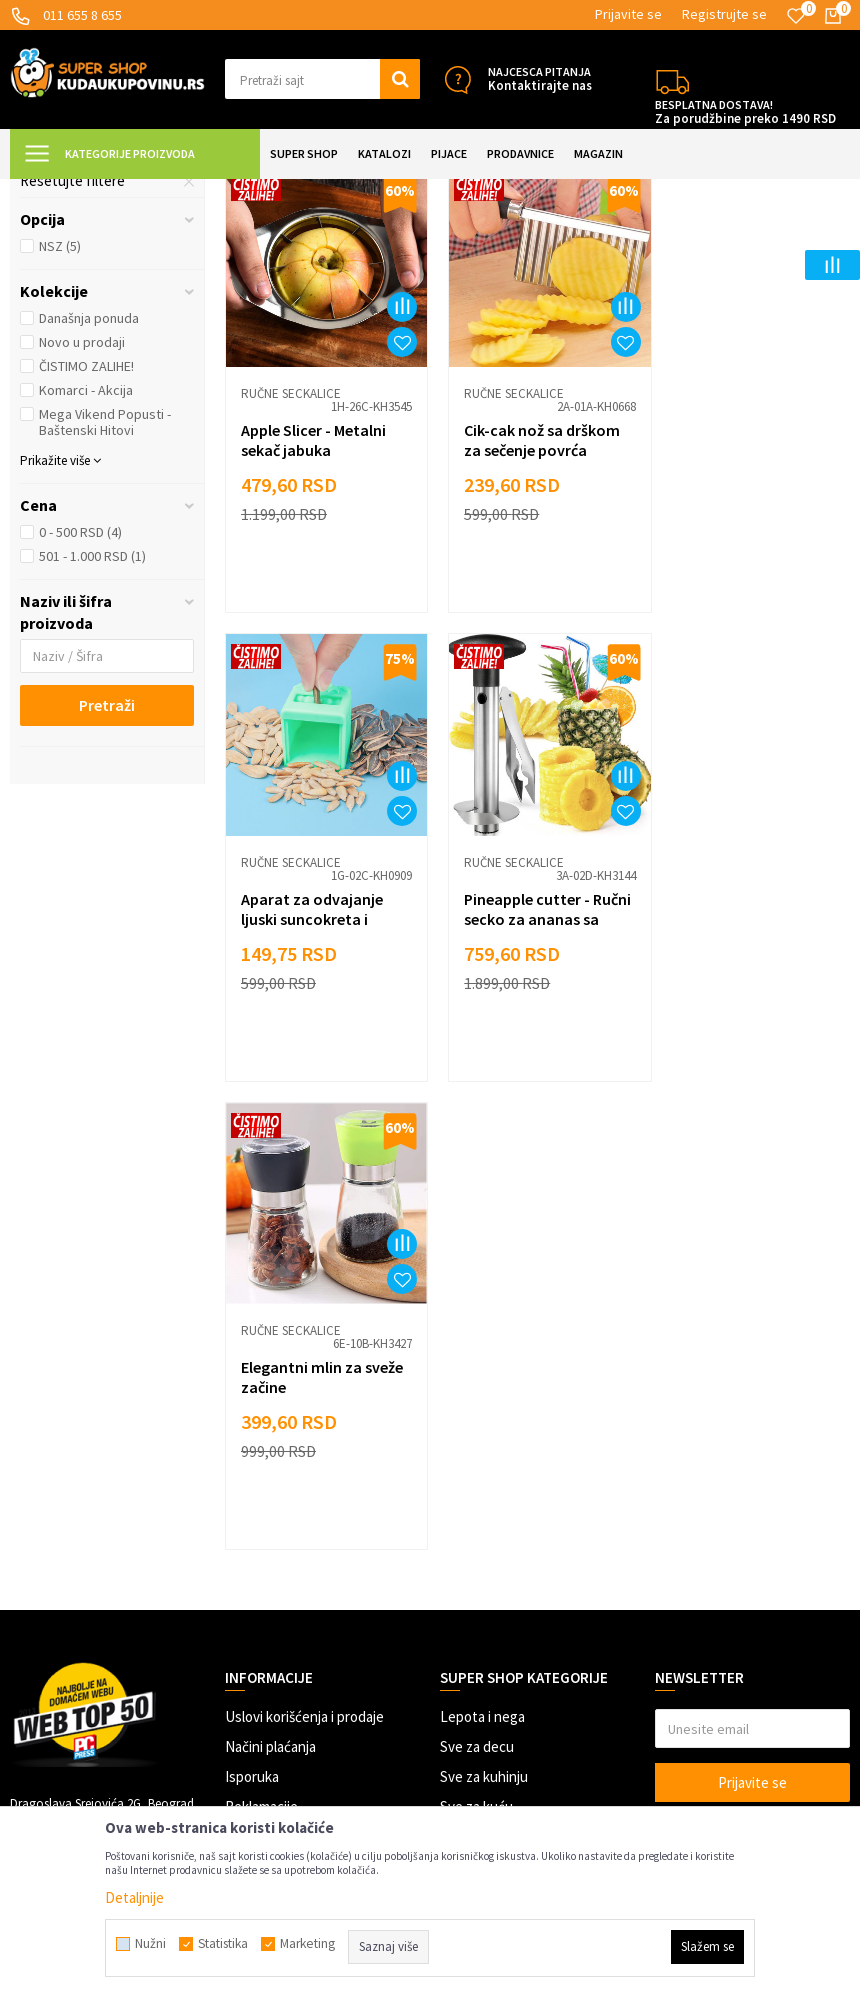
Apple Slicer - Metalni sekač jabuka (313, 611)
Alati (453, 1531)
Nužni (150, 1944)
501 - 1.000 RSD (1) (92, 735)
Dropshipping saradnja (294, 1591)
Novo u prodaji (82, 521)
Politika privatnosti (283, 1531)
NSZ (60, 425)
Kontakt (250, 1651)
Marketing (256, 1621)
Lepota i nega (482, 1411)
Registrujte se (724, 14)
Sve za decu (477, 1441)
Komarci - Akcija (86, 569)
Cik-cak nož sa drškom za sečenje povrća (534, 611)
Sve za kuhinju (484, 1471)
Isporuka (252, 1471)
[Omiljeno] (796, 16)
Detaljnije (134, 1897)
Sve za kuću (476, 1501)
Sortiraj (736, 241)
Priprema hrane (340, 191)
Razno (459, 1621)
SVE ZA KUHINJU (238, 191)
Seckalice (421, 191)
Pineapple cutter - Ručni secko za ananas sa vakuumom (319, 1081)
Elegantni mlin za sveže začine (537, 1071)
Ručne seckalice (81, 315)
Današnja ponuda (89, 497)
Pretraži (107, 884)
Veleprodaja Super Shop (299, 1561)
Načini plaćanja (270, 1441)
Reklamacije (261, 1501)
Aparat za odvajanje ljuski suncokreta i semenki (742, 621)
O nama (248, 1681)
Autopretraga (651, 241)
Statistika (223, 1944)
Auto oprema (480, 1561)
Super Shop (148, 191)
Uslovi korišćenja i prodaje (304, 1411)
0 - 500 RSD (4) (80, 711)
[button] (322, 79)
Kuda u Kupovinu (56, 191)
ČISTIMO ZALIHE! (86, 545)
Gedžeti (464, 1591)
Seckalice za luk (82, 291)
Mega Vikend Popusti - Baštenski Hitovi (105, 601)
